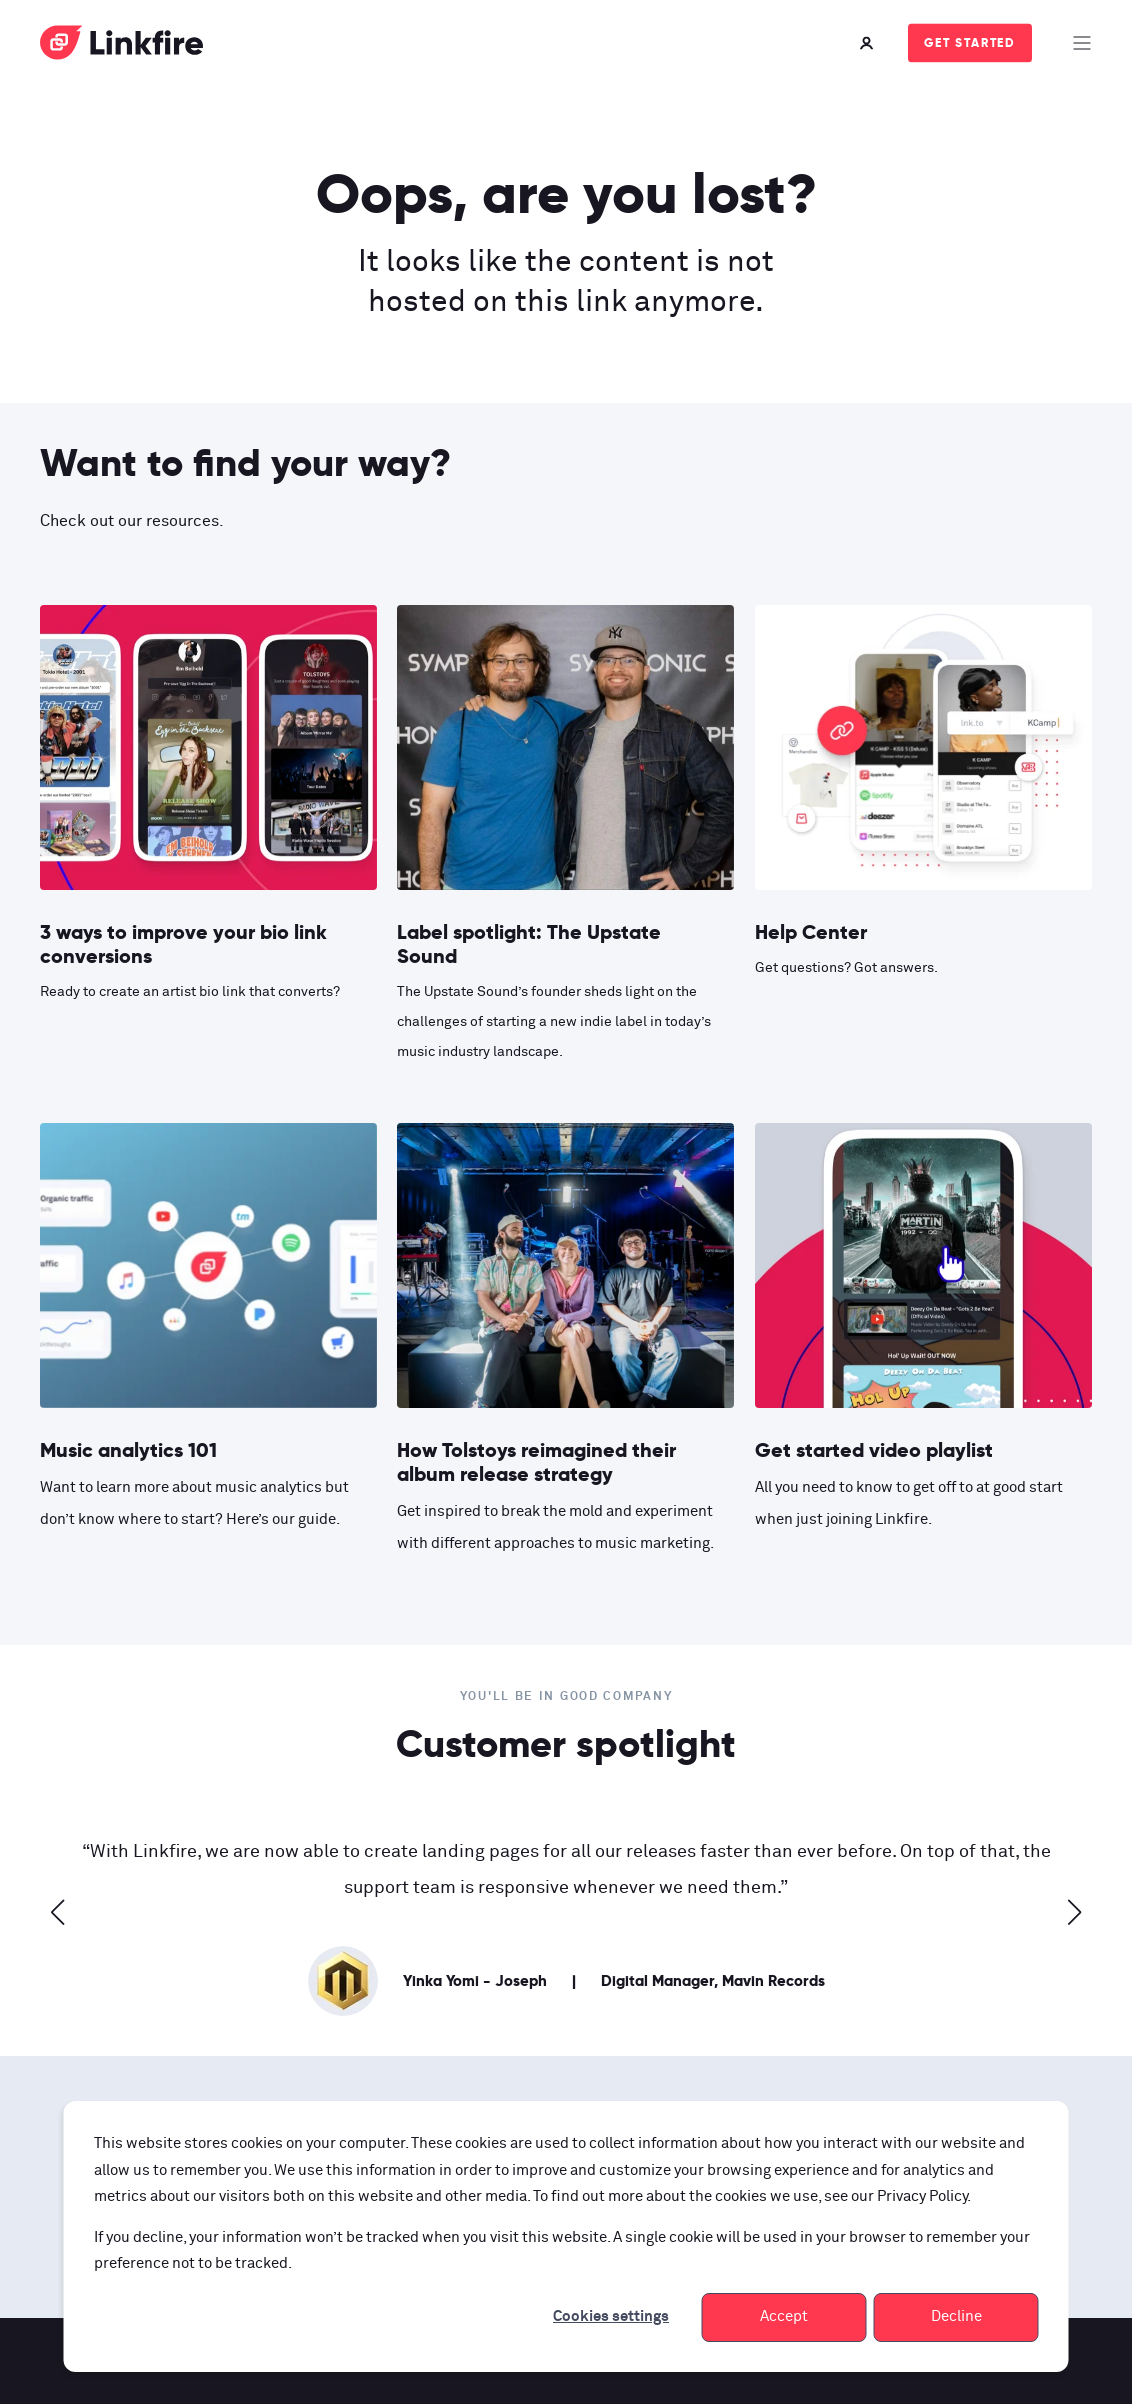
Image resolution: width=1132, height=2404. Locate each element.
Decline (956, 2316)
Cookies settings (611, 2316)
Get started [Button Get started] (970, 42)
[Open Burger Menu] (1082, 43)
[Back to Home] (122, 46)
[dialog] (566, 2236)
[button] (58, 1912)
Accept (784, 2316)
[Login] (869, 42)
